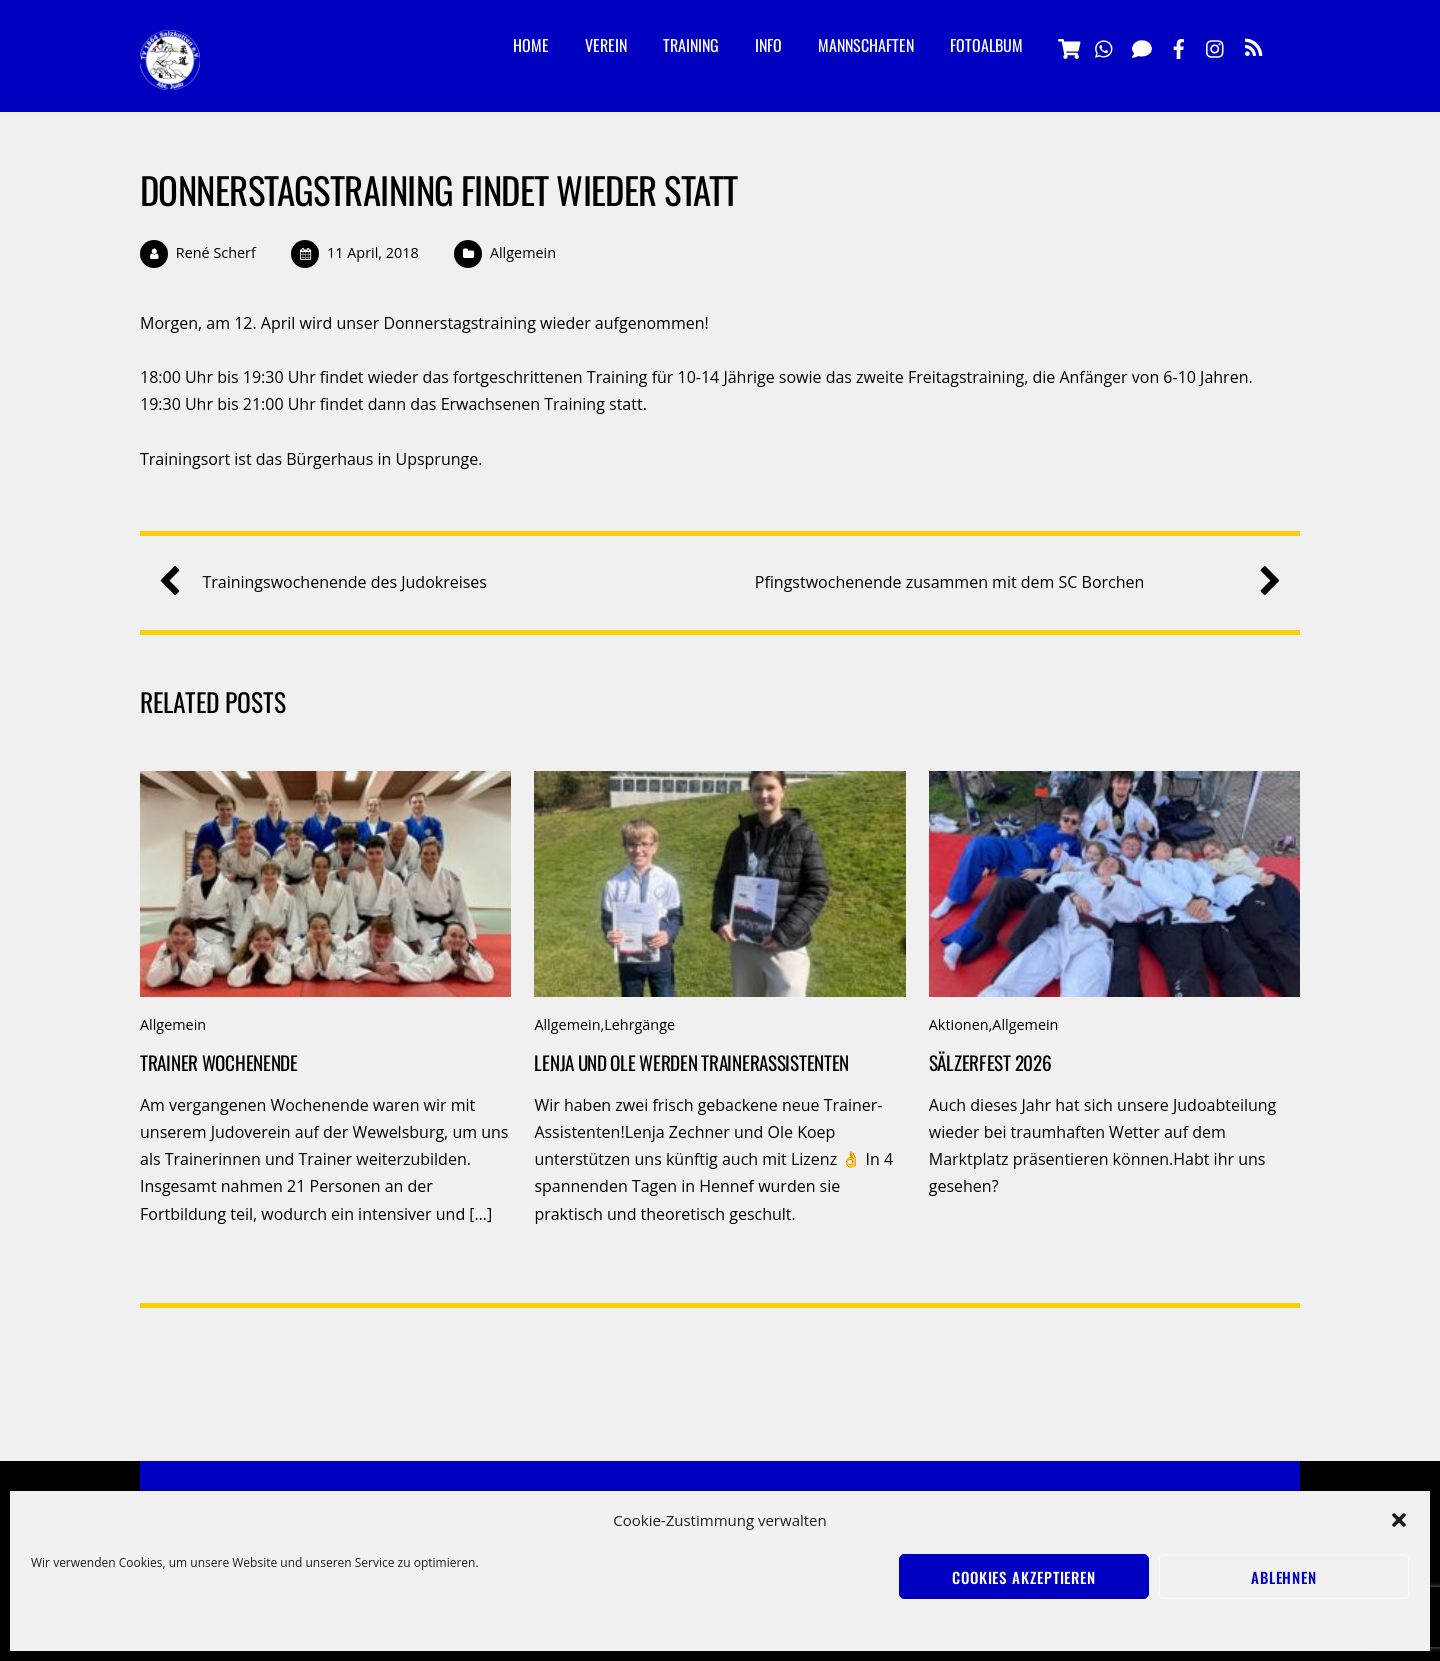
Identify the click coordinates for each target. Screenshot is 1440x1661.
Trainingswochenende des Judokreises (330, 582)
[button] (1399, 1520)
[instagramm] (1216, 46)
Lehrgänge (639, 1024)
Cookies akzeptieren (1024, 1577)
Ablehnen (1284, 1577)
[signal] (1142, 46)
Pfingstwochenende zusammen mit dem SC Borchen (1010, 582)
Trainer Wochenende (219, 1062)
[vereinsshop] (1068, 46)
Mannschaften (866, 45)
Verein (606, 45)
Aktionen (959, 1024)
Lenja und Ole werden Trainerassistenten (691, 1062)
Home (531, 45)
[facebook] (1179, 46)
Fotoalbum (986, 45)
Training (691, 45)
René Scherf (216, 252)
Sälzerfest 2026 (990, 1062)
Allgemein (523, 252)
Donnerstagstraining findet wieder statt (438, 189)
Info (768, 45)
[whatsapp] (1105, 46)
